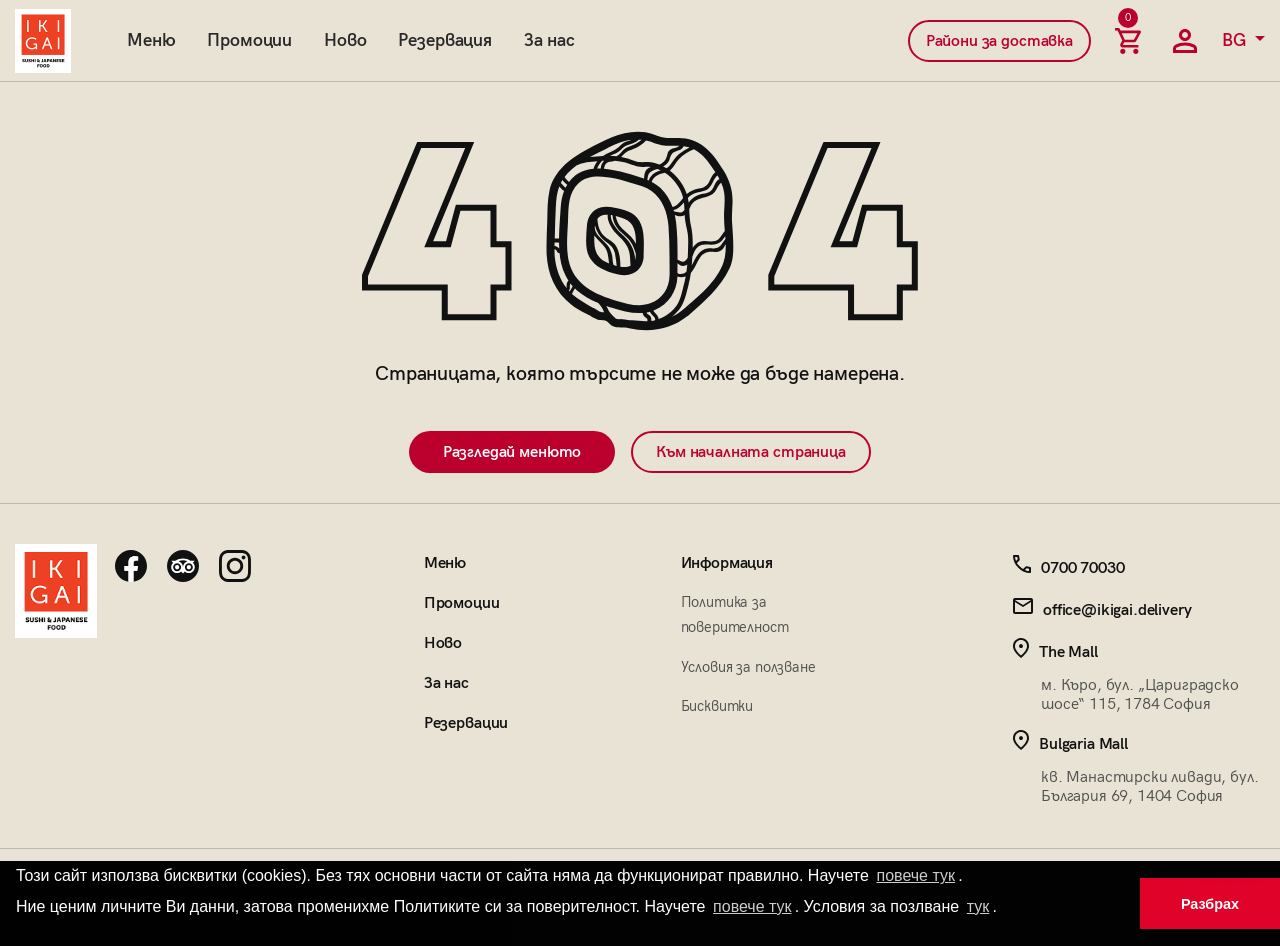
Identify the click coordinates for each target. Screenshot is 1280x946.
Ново (345, 40)
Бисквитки (717, 706)
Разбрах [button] (1210, 904)
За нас (549, 40)
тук (978, 906)
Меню (151, 40)
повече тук (916, 875)
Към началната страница (750, 452)
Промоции (249, 40)
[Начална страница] (43, 41)
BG (1236, 40)
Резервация (444, 40)
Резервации (466, 723)
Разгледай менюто (512, 452)
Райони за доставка (999, 41)
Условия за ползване (748, 667)
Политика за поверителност (735, 614)
